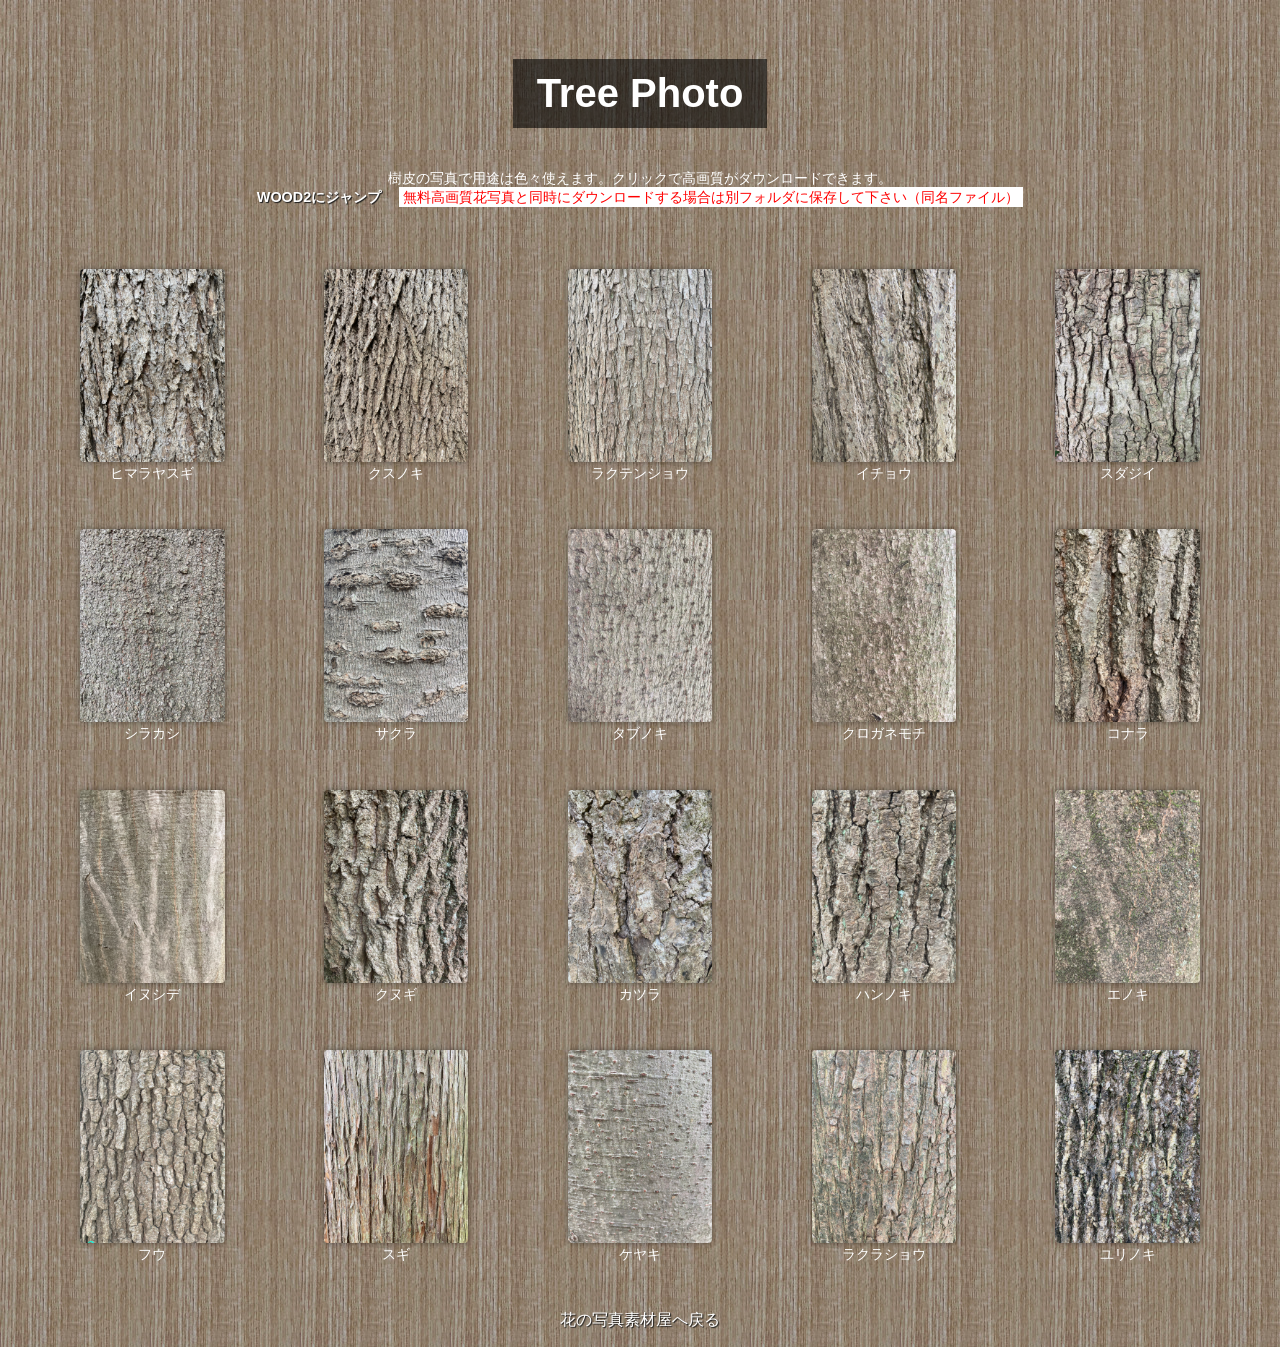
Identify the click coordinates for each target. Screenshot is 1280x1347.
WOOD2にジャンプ (319, 197)
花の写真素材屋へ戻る (640, 1319)
